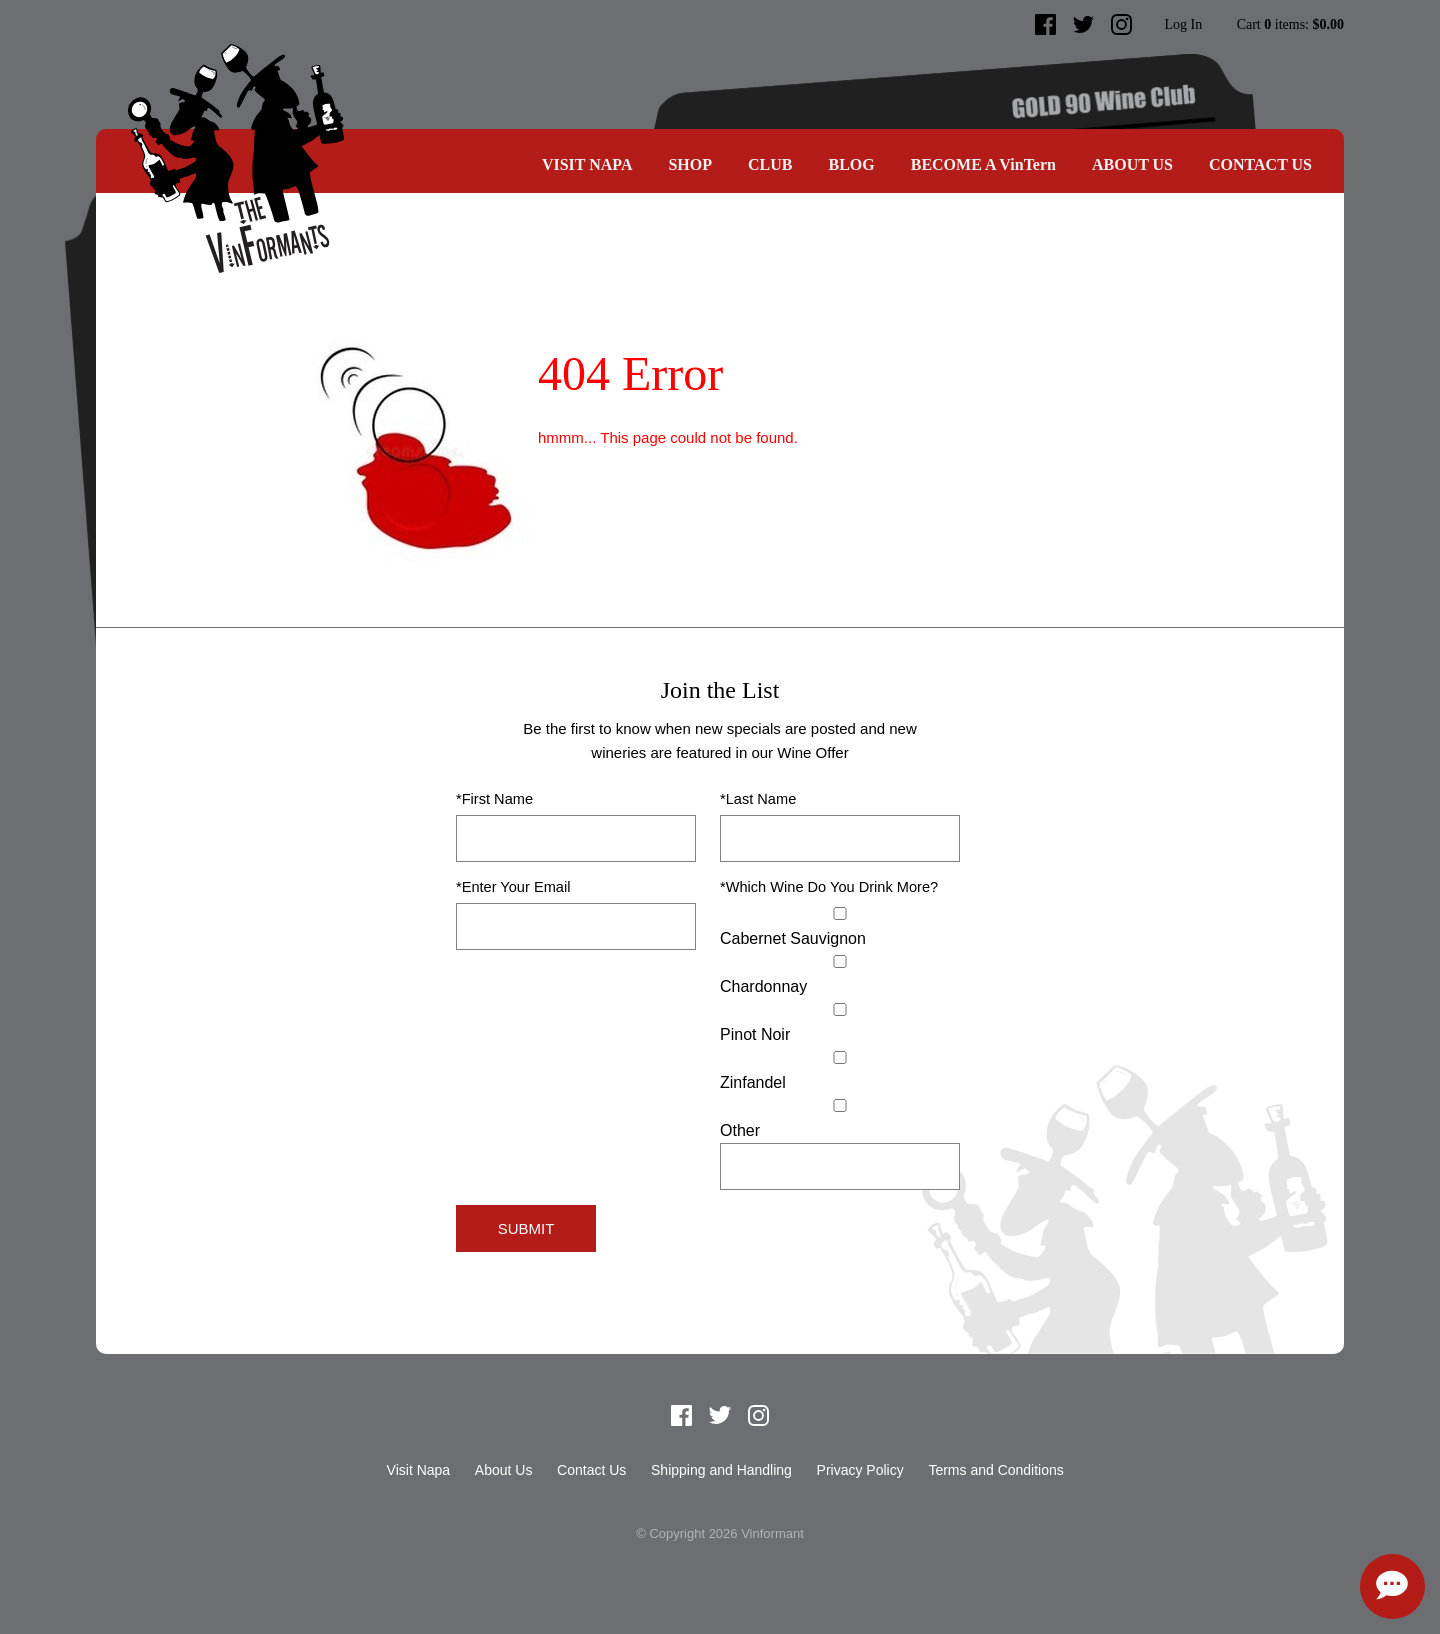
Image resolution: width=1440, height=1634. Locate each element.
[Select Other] (840, 1105)
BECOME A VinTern (983, 164)
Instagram (1122, 25)
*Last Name (758, 799)
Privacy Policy (860, 1470)
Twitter (1084, 25)
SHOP (690, 164)
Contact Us (1260, 164)
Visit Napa (587, 164)
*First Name (494, 799)
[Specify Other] (840, 1166)
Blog (851, 164)
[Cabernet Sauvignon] (840, 913)
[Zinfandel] (840, 1057)
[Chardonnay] (840, 961)
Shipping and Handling (721, 1470)
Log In (1183, 25)
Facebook (1046, 25)
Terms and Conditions (995, 1470)
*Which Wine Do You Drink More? (829, 887)
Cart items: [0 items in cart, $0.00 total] (1290, 25)
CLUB (770, 164)
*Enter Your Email (513, 887)
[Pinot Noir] (840, 1009)
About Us (1132, 164)
